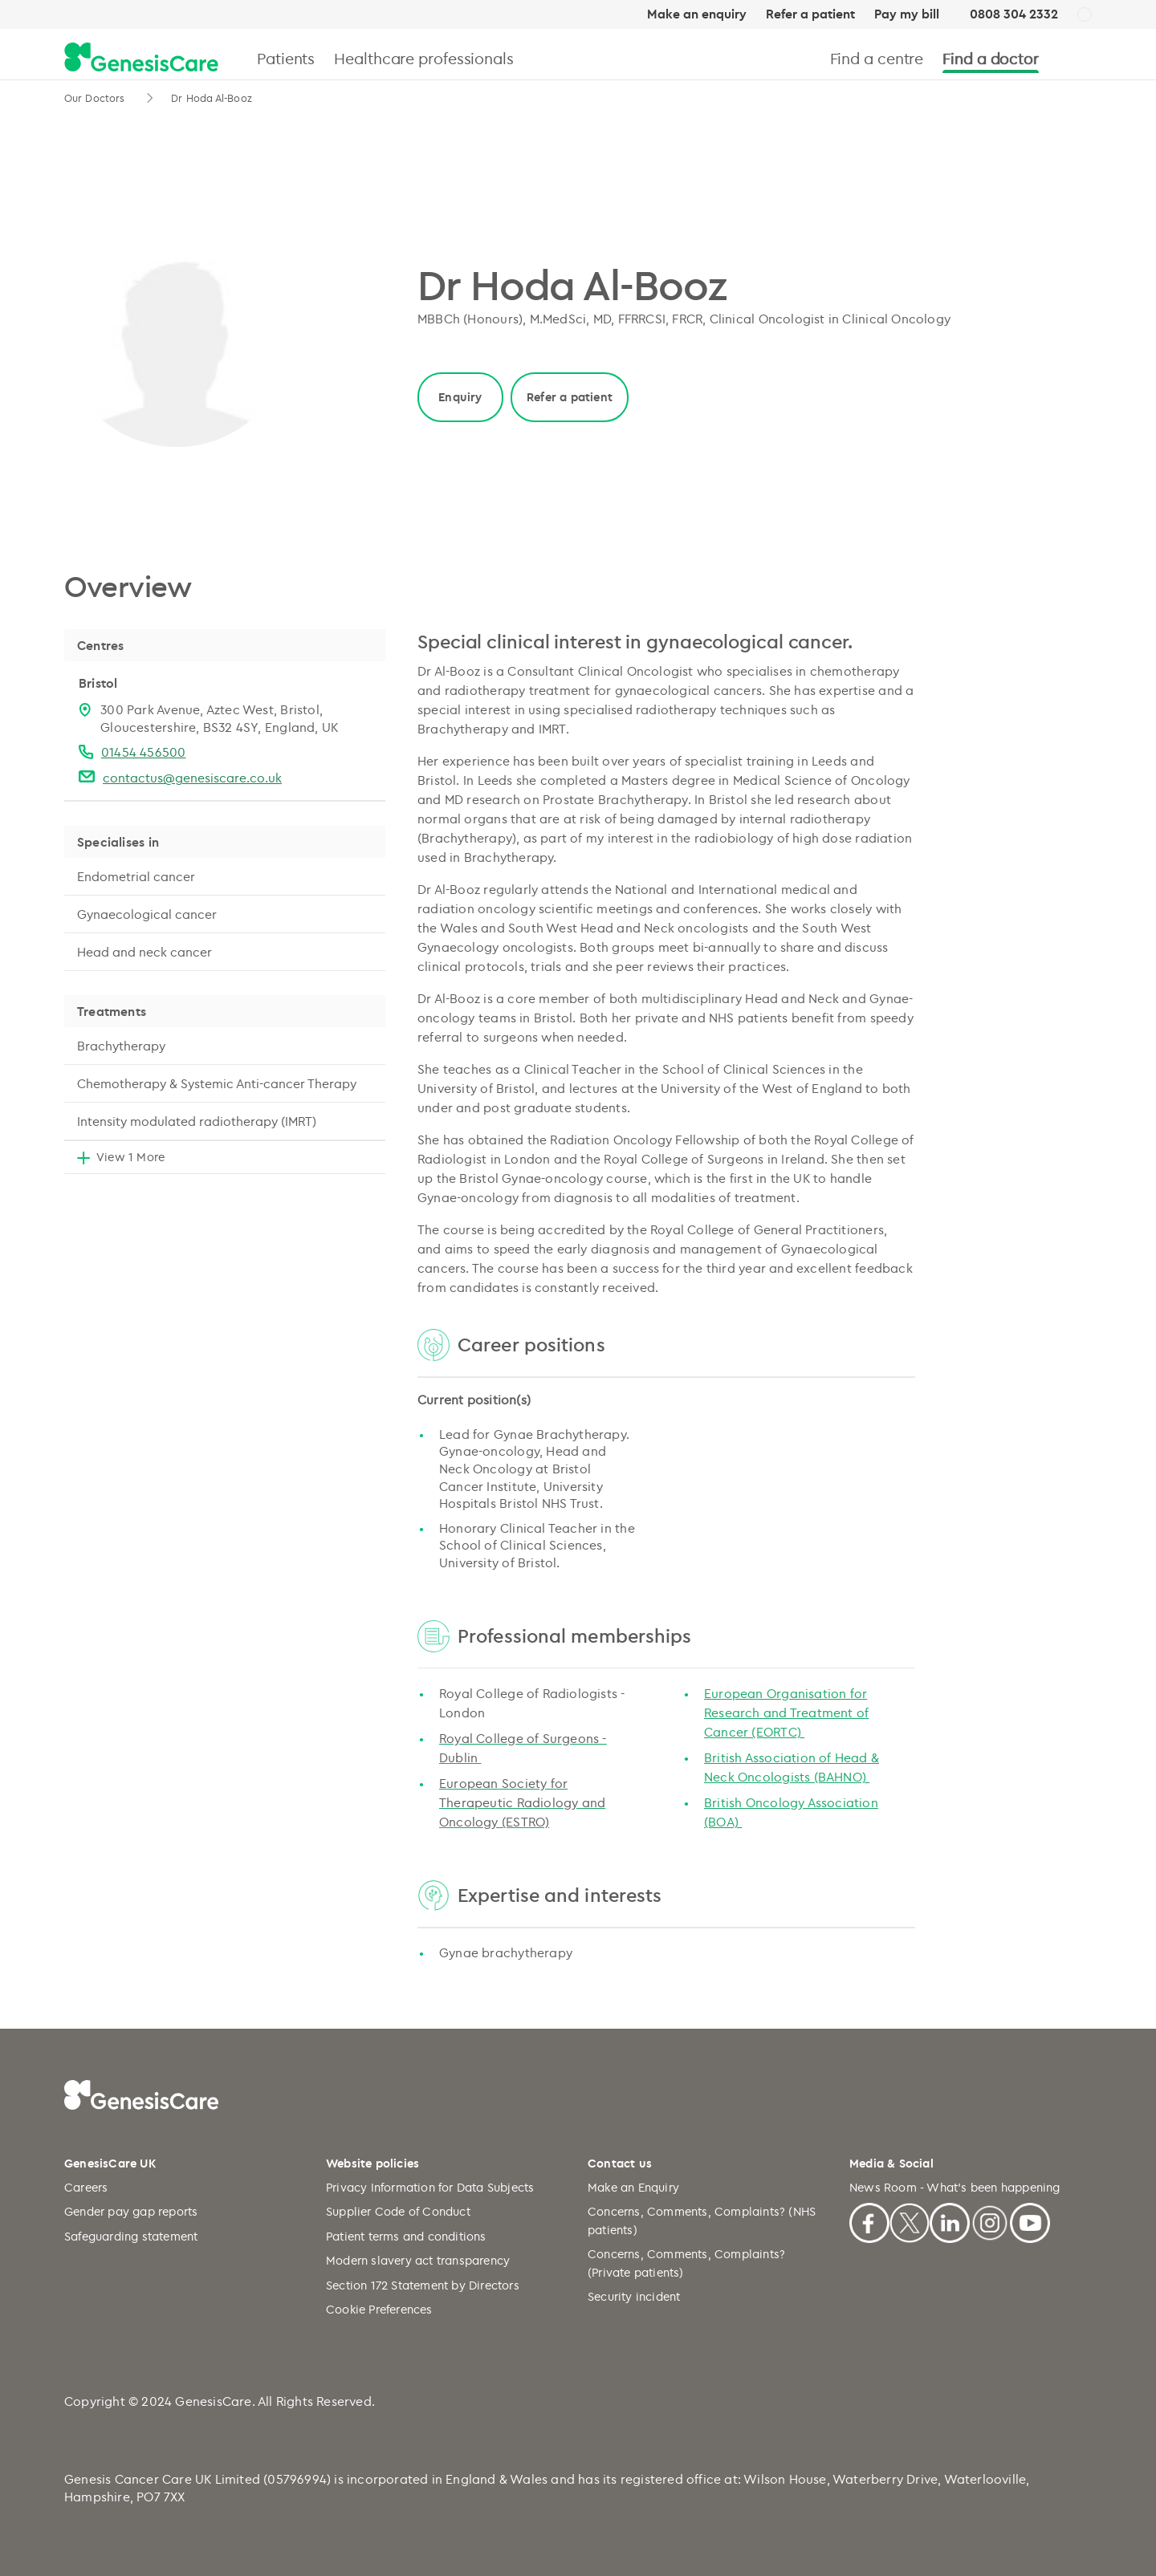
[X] (909, 2220)
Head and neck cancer (144, 952)
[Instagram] (990, 2220)
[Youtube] (1030, 2220)
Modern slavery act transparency (418, 2260)
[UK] (1084, 15)
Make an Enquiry (633, 2187)
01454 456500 (143, 752)
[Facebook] (869, 2220)
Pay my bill (906, 14)
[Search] (1085, 58)
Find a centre (877, 58)
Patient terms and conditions (406, 2236)
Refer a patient (810, 14)
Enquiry (460, 396)
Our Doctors (96, 97)
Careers (86, 2187)
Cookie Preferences (379, 2309)
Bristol (98, 683)
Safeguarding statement (130, 2236)
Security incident (634, 2296)
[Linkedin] (950, 2220)
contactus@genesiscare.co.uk (192, 778)
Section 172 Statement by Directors (422, 2285)
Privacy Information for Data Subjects (430, 2187)
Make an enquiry (697, 14)
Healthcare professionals (424, 58)
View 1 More (130, 1156)
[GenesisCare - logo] (141, 58)
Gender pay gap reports (130, 2211)
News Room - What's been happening (954, 2187)
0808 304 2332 (1014, 14)
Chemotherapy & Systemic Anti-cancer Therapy (216, 1083)
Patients (286, 58)
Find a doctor (990, 58)
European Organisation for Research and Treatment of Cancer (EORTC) (786, 1712)
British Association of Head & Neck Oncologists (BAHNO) (791, 1767)
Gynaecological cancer (147, 914)
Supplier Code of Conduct (398, 2211)
